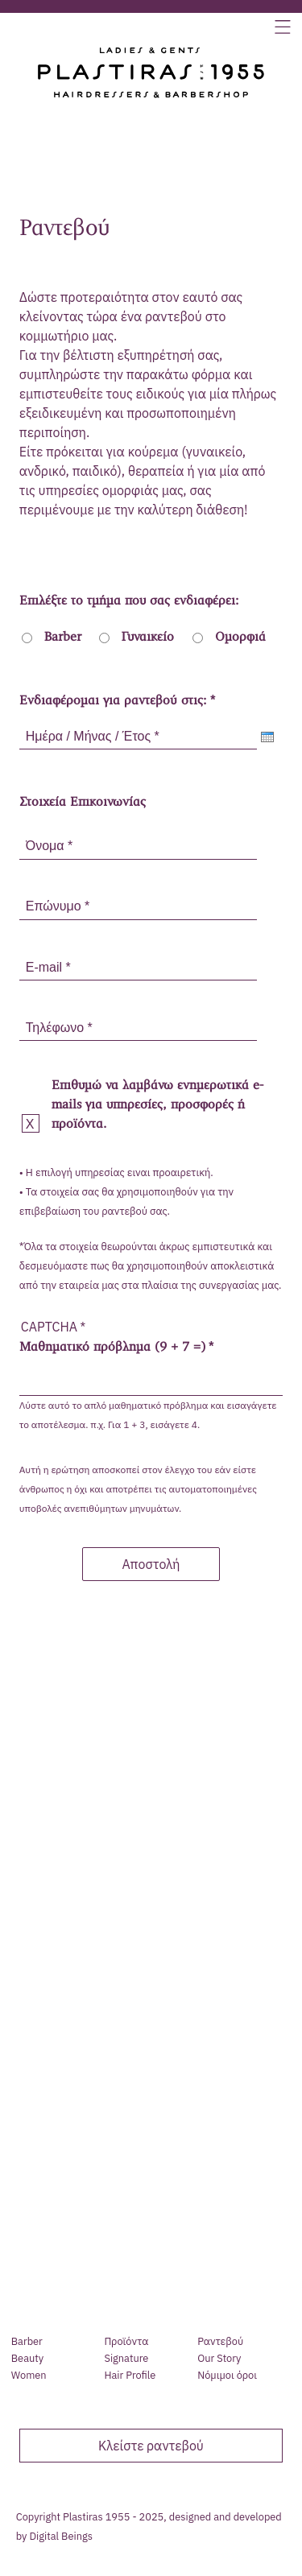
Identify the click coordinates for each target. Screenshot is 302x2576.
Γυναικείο (148, 637)
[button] (282, 28)
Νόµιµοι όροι (227, 2375)
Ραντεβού (220, 2341)
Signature (126, 2358)
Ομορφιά (240, 637)
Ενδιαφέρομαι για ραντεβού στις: (113, 701)
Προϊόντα (126, 2341)
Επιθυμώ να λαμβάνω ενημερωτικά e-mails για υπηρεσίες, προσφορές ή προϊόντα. (157, 1105)
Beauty (27, 2358)
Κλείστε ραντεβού (151, 2446)
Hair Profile (129, 2375)
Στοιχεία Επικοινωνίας (82, 802)
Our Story (219, 2358)
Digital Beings (61, 2536)
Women (29, 2375)
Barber (62, 637)
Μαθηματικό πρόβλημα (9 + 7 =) (112, 1347)
